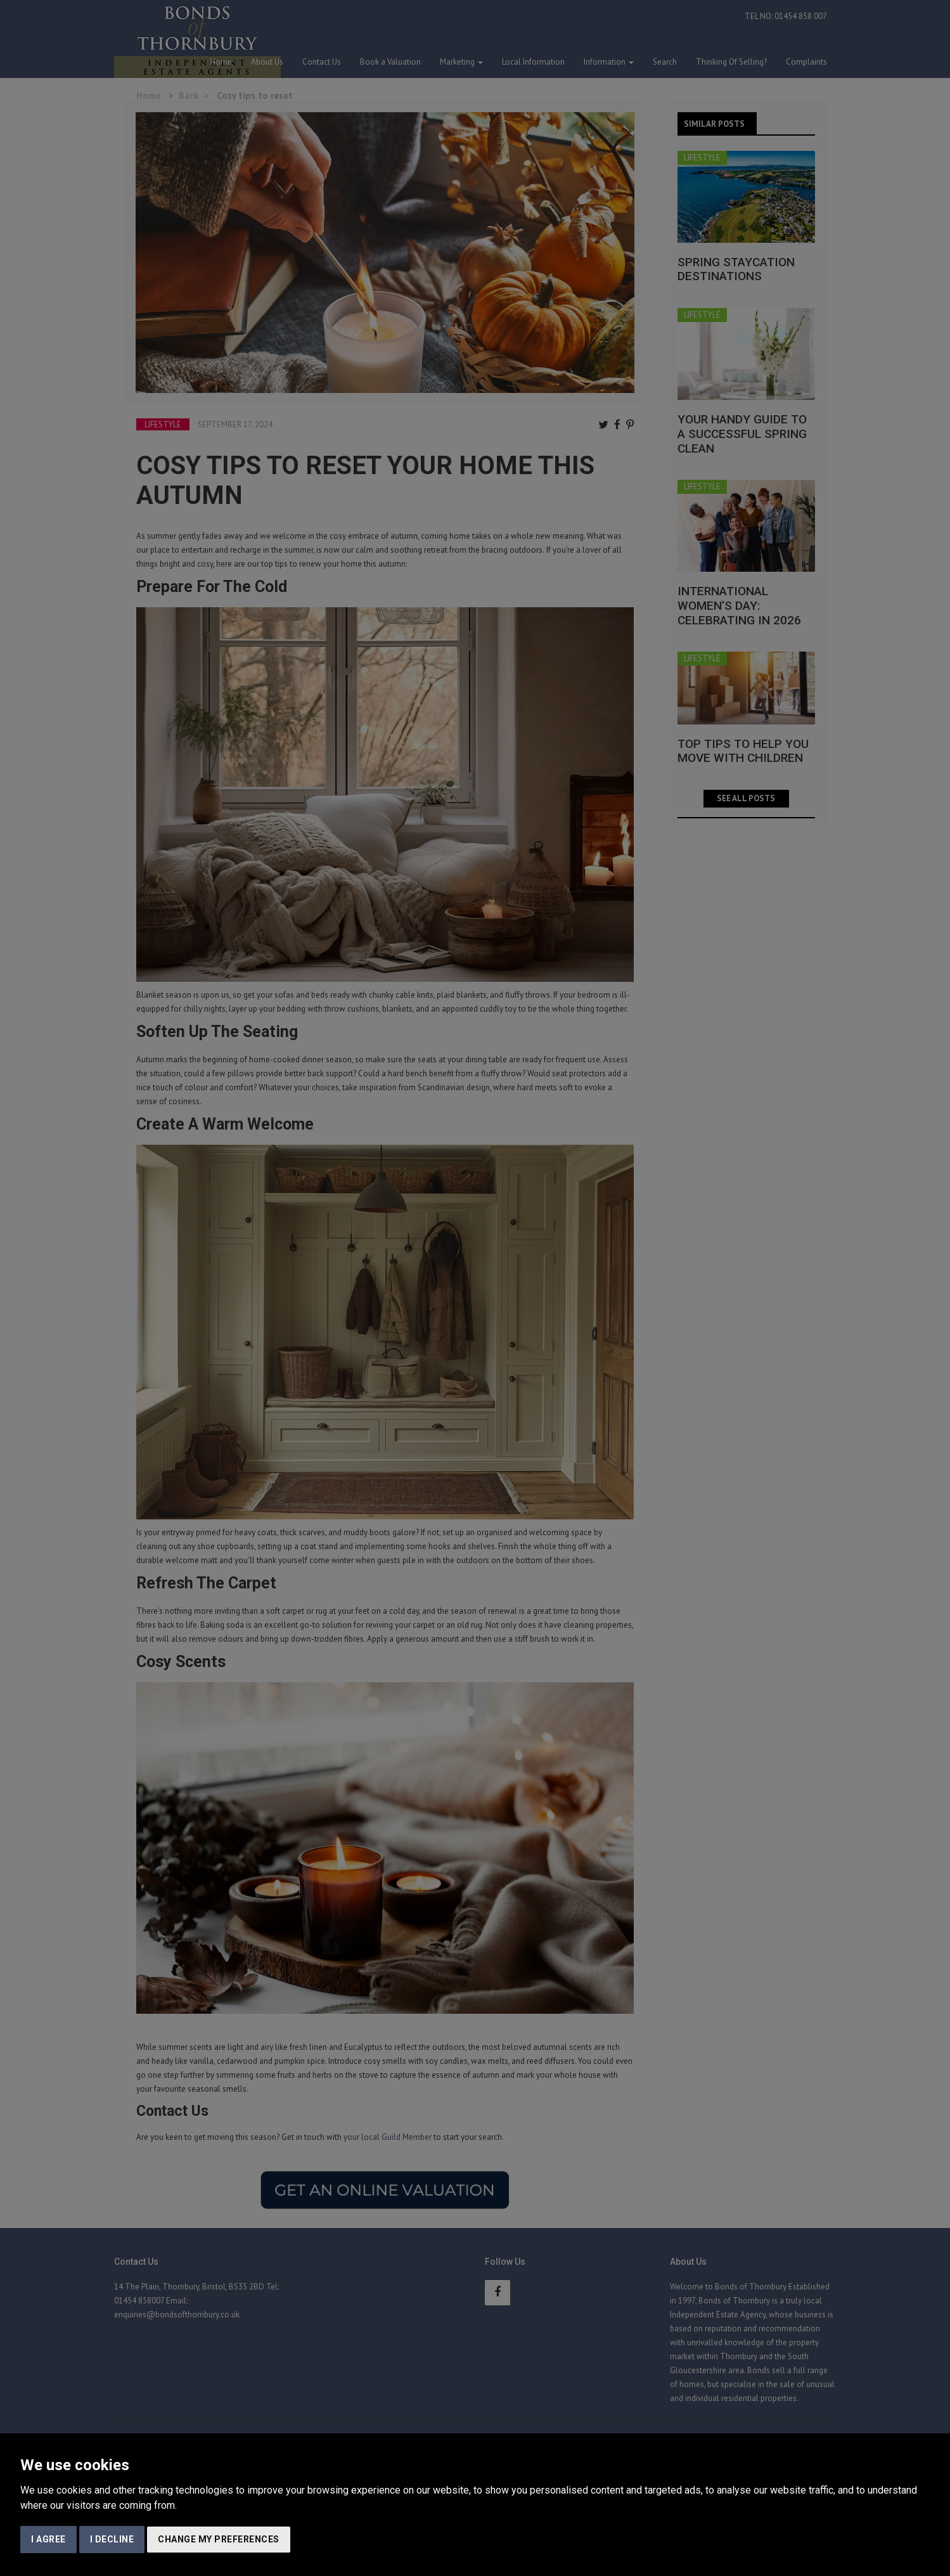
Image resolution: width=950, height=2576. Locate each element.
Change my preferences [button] (218, 2539)
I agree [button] (48, 2539)
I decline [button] (112, 2539)
